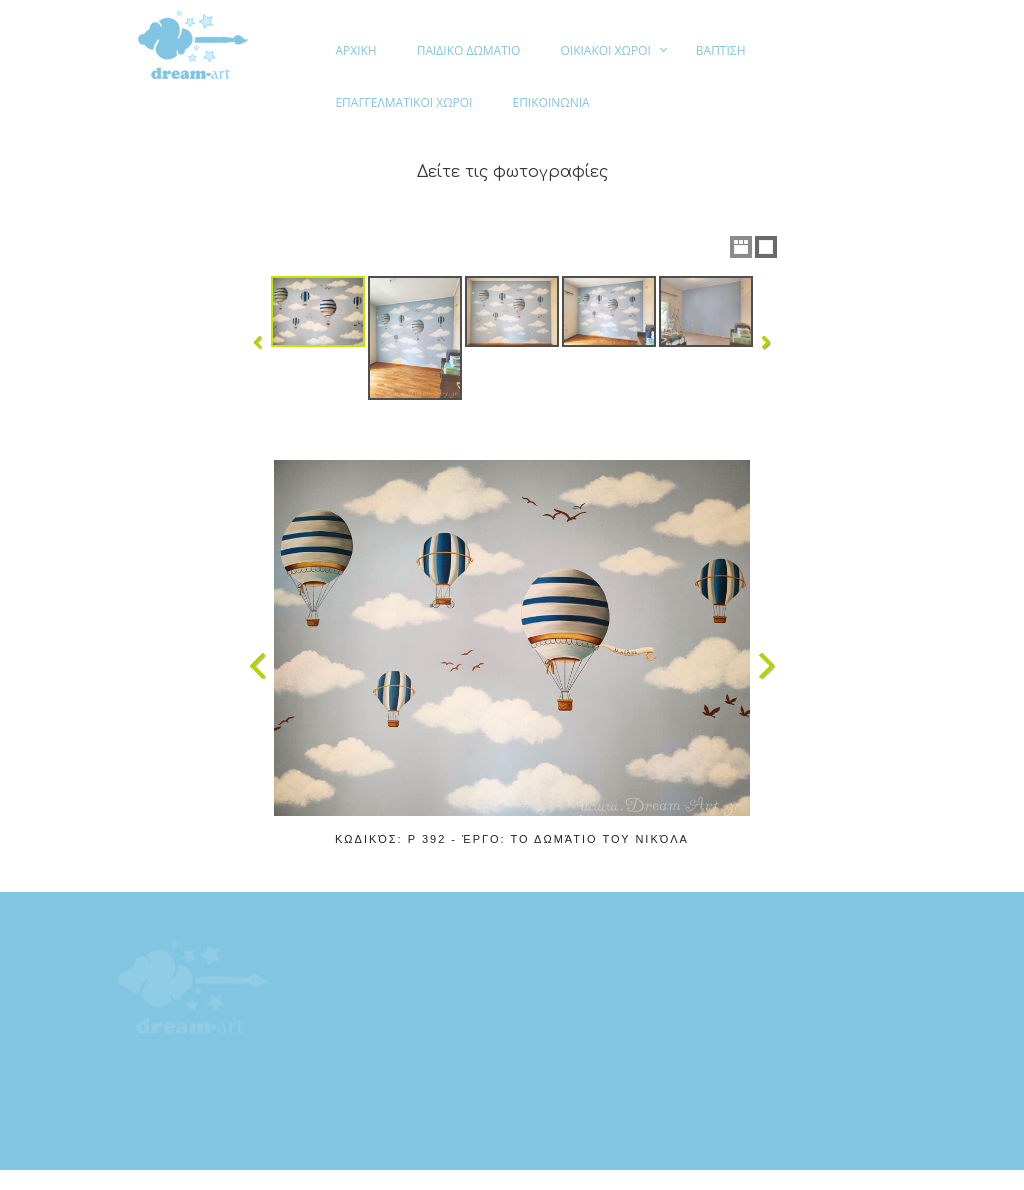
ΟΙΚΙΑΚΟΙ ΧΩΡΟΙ (605, 50)
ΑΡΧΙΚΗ (355, 50)
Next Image (766, 666)
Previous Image (258, 666)
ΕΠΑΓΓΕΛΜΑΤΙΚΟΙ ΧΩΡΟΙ (403, 102)
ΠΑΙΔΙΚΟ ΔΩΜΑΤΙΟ (469, 50)
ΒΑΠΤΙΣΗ (721, 50)
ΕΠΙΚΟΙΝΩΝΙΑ (550, 102)
